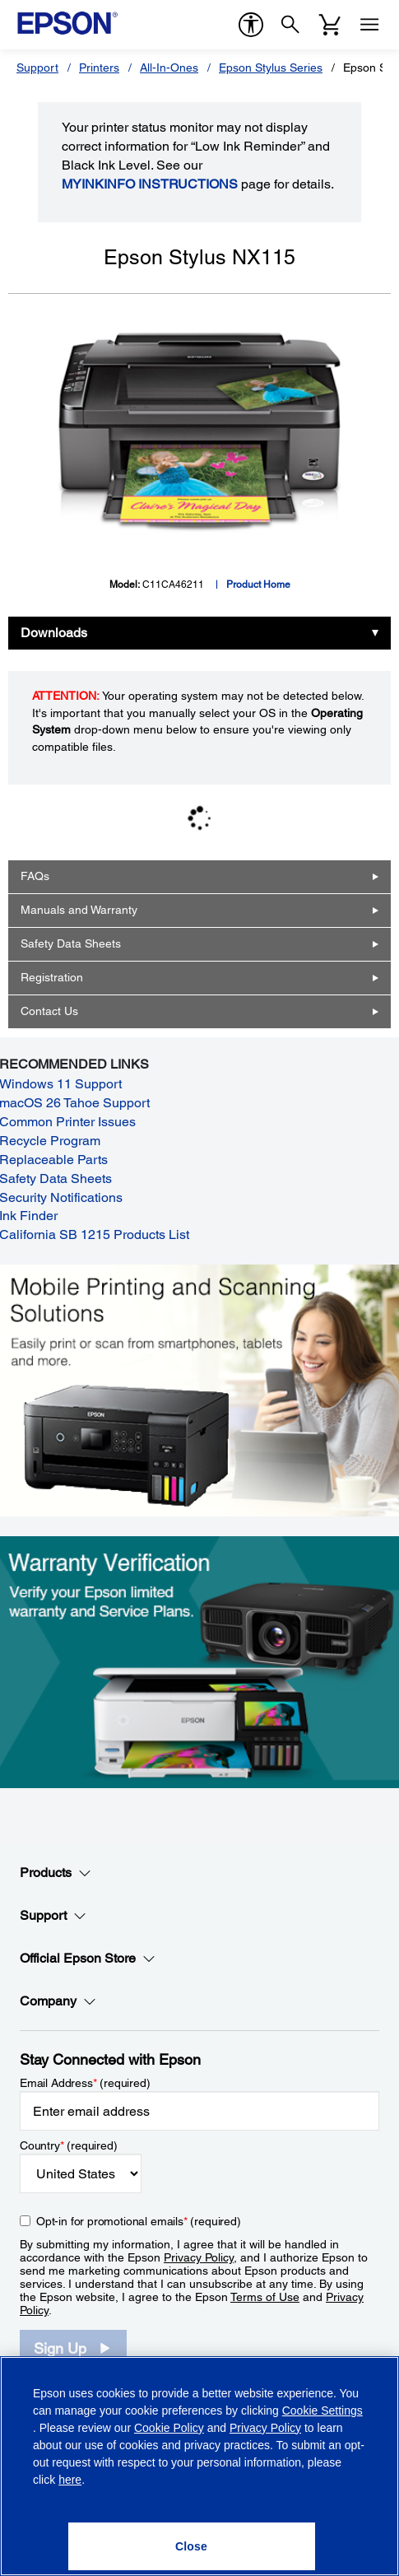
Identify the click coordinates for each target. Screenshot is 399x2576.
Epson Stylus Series (270, 67)
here (69, 2479)
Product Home (258, 584)
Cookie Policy (169, 2427)
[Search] (290, 25)
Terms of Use (264, 2296)
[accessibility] (251, 25)
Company (58, 2001)
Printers (99, 67)
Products (55, 1873)
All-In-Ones (169, 67)
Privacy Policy (199, 2257)
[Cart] (330, 25)
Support (37, 67)
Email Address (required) (85, 2082)
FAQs (35, 876)
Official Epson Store (87, 1958)
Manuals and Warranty (79, 909)
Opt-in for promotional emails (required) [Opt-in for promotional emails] (138, 2221)
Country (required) (69, 2145)
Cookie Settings (322, 2410)
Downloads (54, 633)
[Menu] (369, 25)
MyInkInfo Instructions (150, 184)
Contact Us (49, 1011)
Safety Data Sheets (71, 943)
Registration (52, 977)
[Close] (191, 2546)
